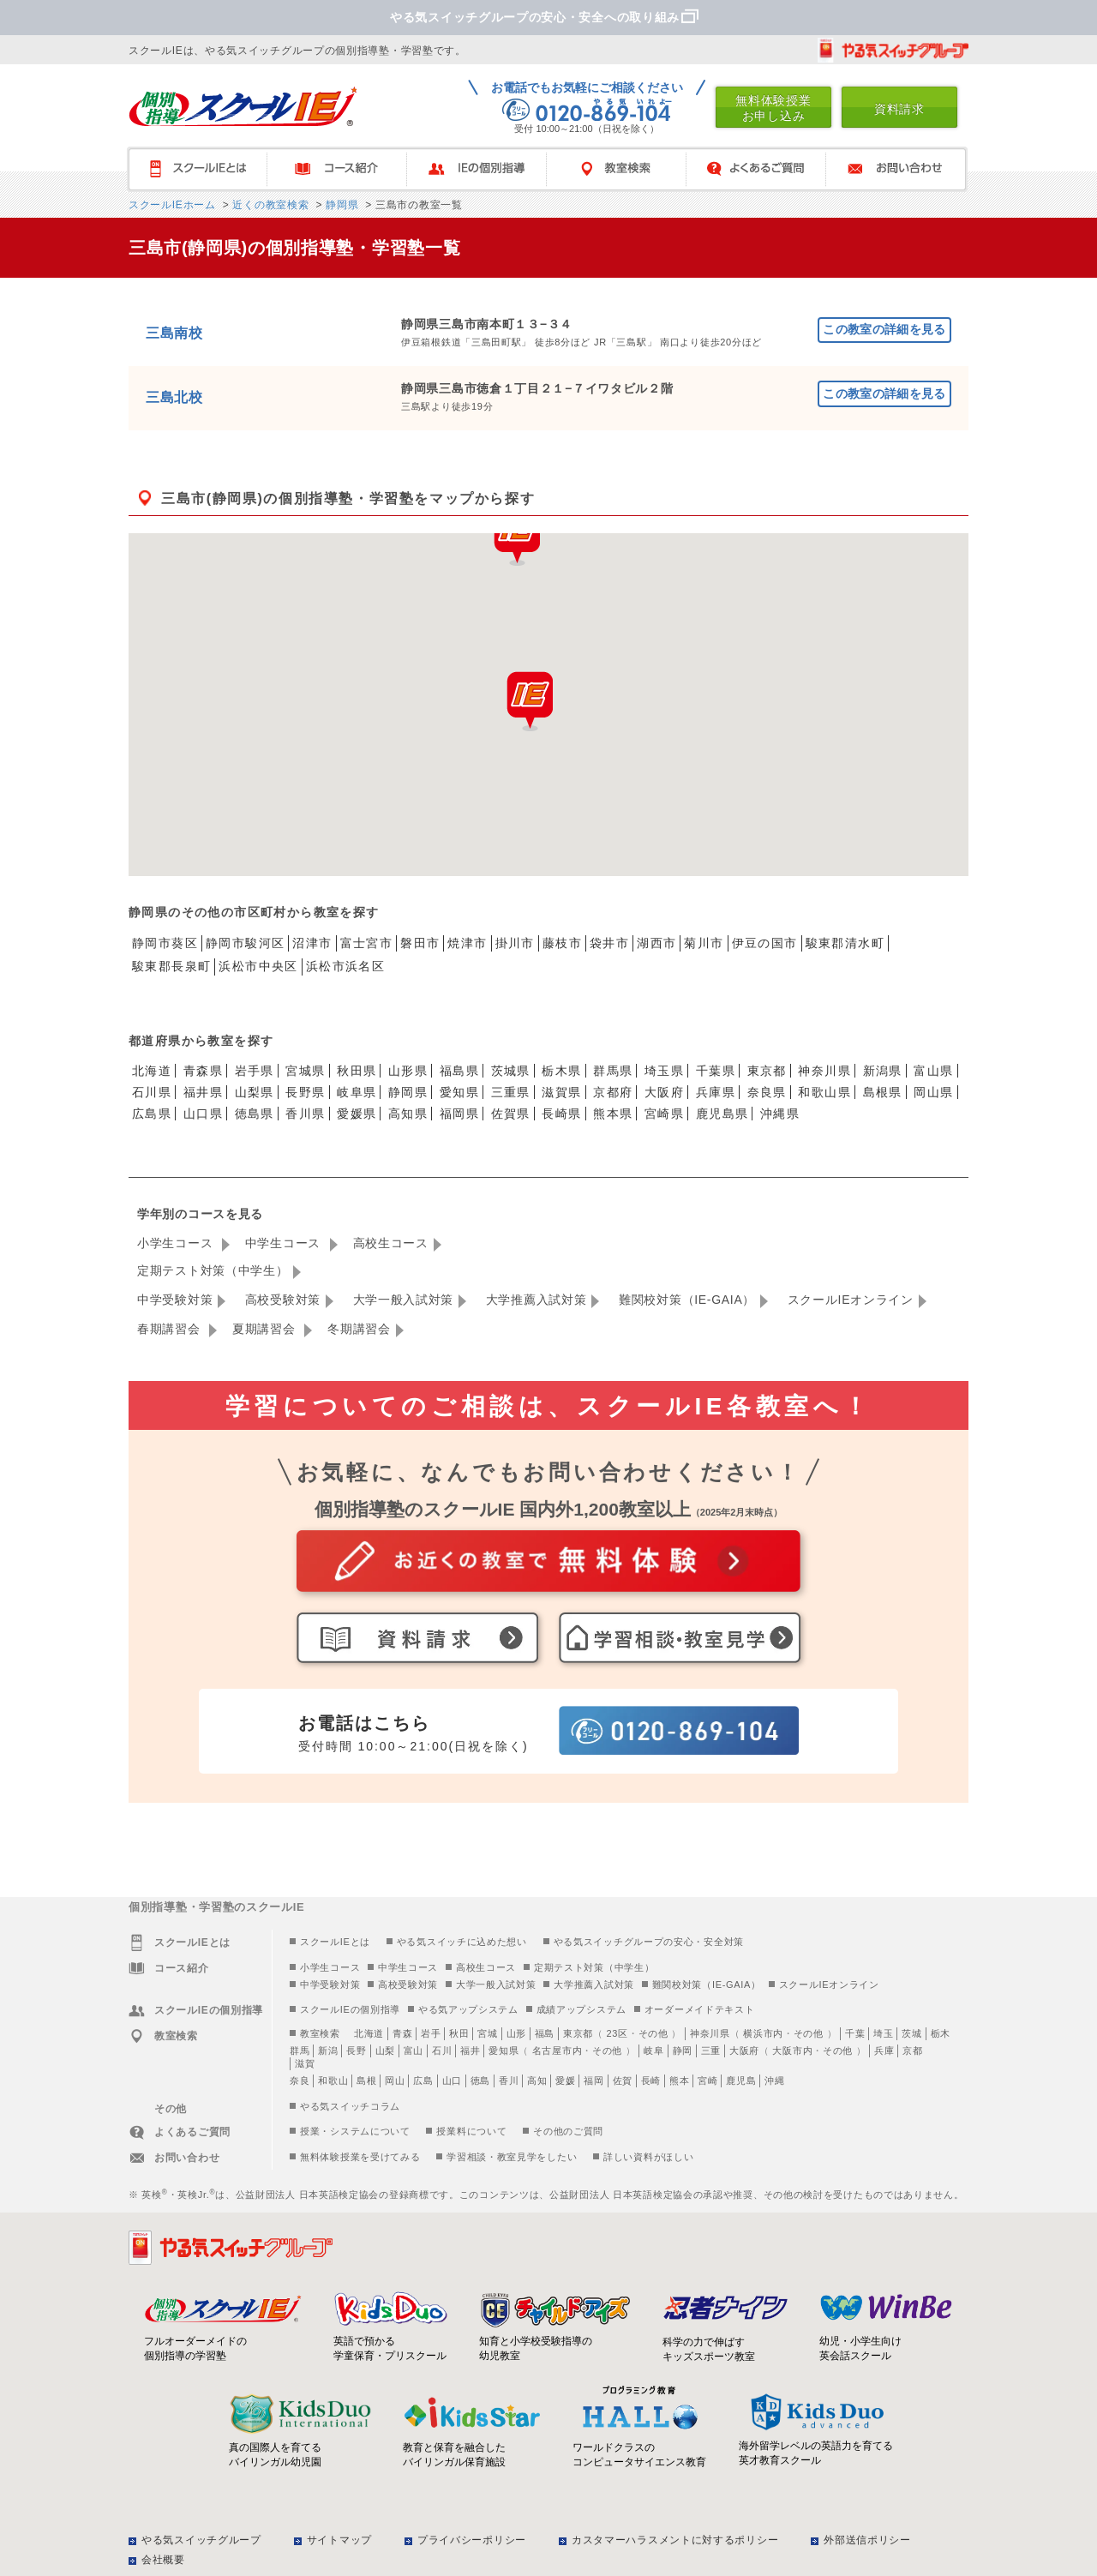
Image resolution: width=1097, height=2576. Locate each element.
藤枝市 (562, 943)
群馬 (299, 2050)
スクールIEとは (205, 169)
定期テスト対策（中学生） (212, 1270)
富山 (413, 2050)
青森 (402, 2033)
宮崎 (707, 2080)
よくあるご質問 (764, 169)
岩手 (431, 2033)
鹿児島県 (722, 1113)
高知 (537, 2080)
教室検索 (624, 169)
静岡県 (340, 205)
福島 (544, 2033)
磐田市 (420, 943)
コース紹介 (345, 169)
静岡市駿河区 (245, 943)
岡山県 (933, 1092)
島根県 (882, 1092)
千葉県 (715, 1071)
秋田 (459, 2033)
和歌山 (333, 2080)
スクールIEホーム (172, 205)
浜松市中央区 (258, 966)
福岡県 (459, 1113)
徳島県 (254, 1113)
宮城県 (305, 1071)
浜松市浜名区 (345, 966)
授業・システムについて (355, 2131)
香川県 (305, 1113)
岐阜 (653, 2050)
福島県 (459, 1071)
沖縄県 (780, 1113)
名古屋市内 (557, 2050)
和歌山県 (824, 1092)
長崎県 (561, 1113)
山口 (452, 2080)
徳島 (480, 2080)
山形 (516, 2033)
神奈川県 (824, 1071)
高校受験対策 (283, 1299)
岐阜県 (356, 1092)
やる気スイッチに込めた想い (462, 1942)
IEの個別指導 (484, 169)
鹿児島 (741, 2080)
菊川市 (703, 943)
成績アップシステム (581, 2009)
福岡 (593, 2080)
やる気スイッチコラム (350, 2106)
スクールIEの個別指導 (350, 2009)
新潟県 (882, 1071)
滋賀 (305, 2063)
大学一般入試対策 (403, 1299)
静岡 (682, 2050)
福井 (470, 2050)
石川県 (151, 1092)
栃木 (940, 2033)
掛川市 (515, 943)
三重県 (511, 1092)
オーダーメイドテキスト (699, 2009)
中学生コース (285, 1243)
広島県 (151, 1113)
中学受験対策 (175, 1299)
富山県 (933, 1071)
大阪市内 (792, 2050)
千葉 (855, 2033)
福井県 (203, 1092)
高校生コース (391, 1243)
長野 (356, 2050)
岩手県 (254, 1071)
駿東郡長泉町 (171, 966)
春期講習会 (170, 1329)
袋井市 (609, 943)
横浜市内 (763, 2033)
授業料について (471, 2131)
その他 (653, 2033)
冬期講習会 (359, 1329)
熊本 (679, 2080)
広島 (423, 2080)
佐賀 (622, 2080)
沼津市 (312, 943)
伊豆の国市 (765, 943)
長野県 (305, 1092)
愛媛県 (356, 1113)
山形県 (408, 1071)
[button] (530, 701)
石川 (442, 2050)
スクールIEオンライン (851, 1299)
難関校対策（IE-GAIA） (687, 1299)
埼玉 (883, 2033)
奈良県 (767, 1092)
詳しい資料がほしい (648, 2157)
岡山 (395, 2080)
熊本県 (612, 1113)
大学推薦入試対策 (536, 1299)
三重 (711, 2050)
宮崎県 (664, 1113)
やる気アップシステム (468, 2009)
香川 (509, 2080)
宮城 (487, 2033)
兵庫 (884, 2050)
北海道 (151, 1071)
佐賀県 (511, 1113)
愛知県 (459, 1092)
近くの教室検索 (269, 205)
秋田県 (356, 1071)
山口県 (203, 1113)
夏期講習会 (265, 1329)
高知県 (408, 1113)
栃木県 (561, 1071)
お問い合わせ (903, 169)
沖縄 (774, 2080)
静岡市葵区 (165, 943)
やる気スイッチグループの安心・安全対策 (649, 1942)
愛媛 (565, 2080)
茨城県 (511, 1071)
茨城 (911, 2033)
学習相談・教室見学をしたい (512, 2157)
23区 (616, 2033)
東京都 (767, 1071)
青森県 (203, 1071)
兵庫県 (715, 1092)
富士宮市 (366, 943)
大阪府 (664, 1092)
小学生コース (177, 1243)
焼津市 (467, 943)
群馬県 (612, 1071)
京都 (912, 2050)
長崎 (651, 2080)
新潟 (328, 2050)
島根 (366, 2080)
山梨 (385, 2050)
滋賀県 (561, 1092)
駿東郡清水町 (845, 943)
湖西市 (656, 943)
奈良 (299, 2080)
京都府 (612, 1092)
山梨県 (254, 1092)
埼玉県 (664, 1071)
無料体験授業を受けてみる (360, 2157)
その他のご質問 (568, 2131)
